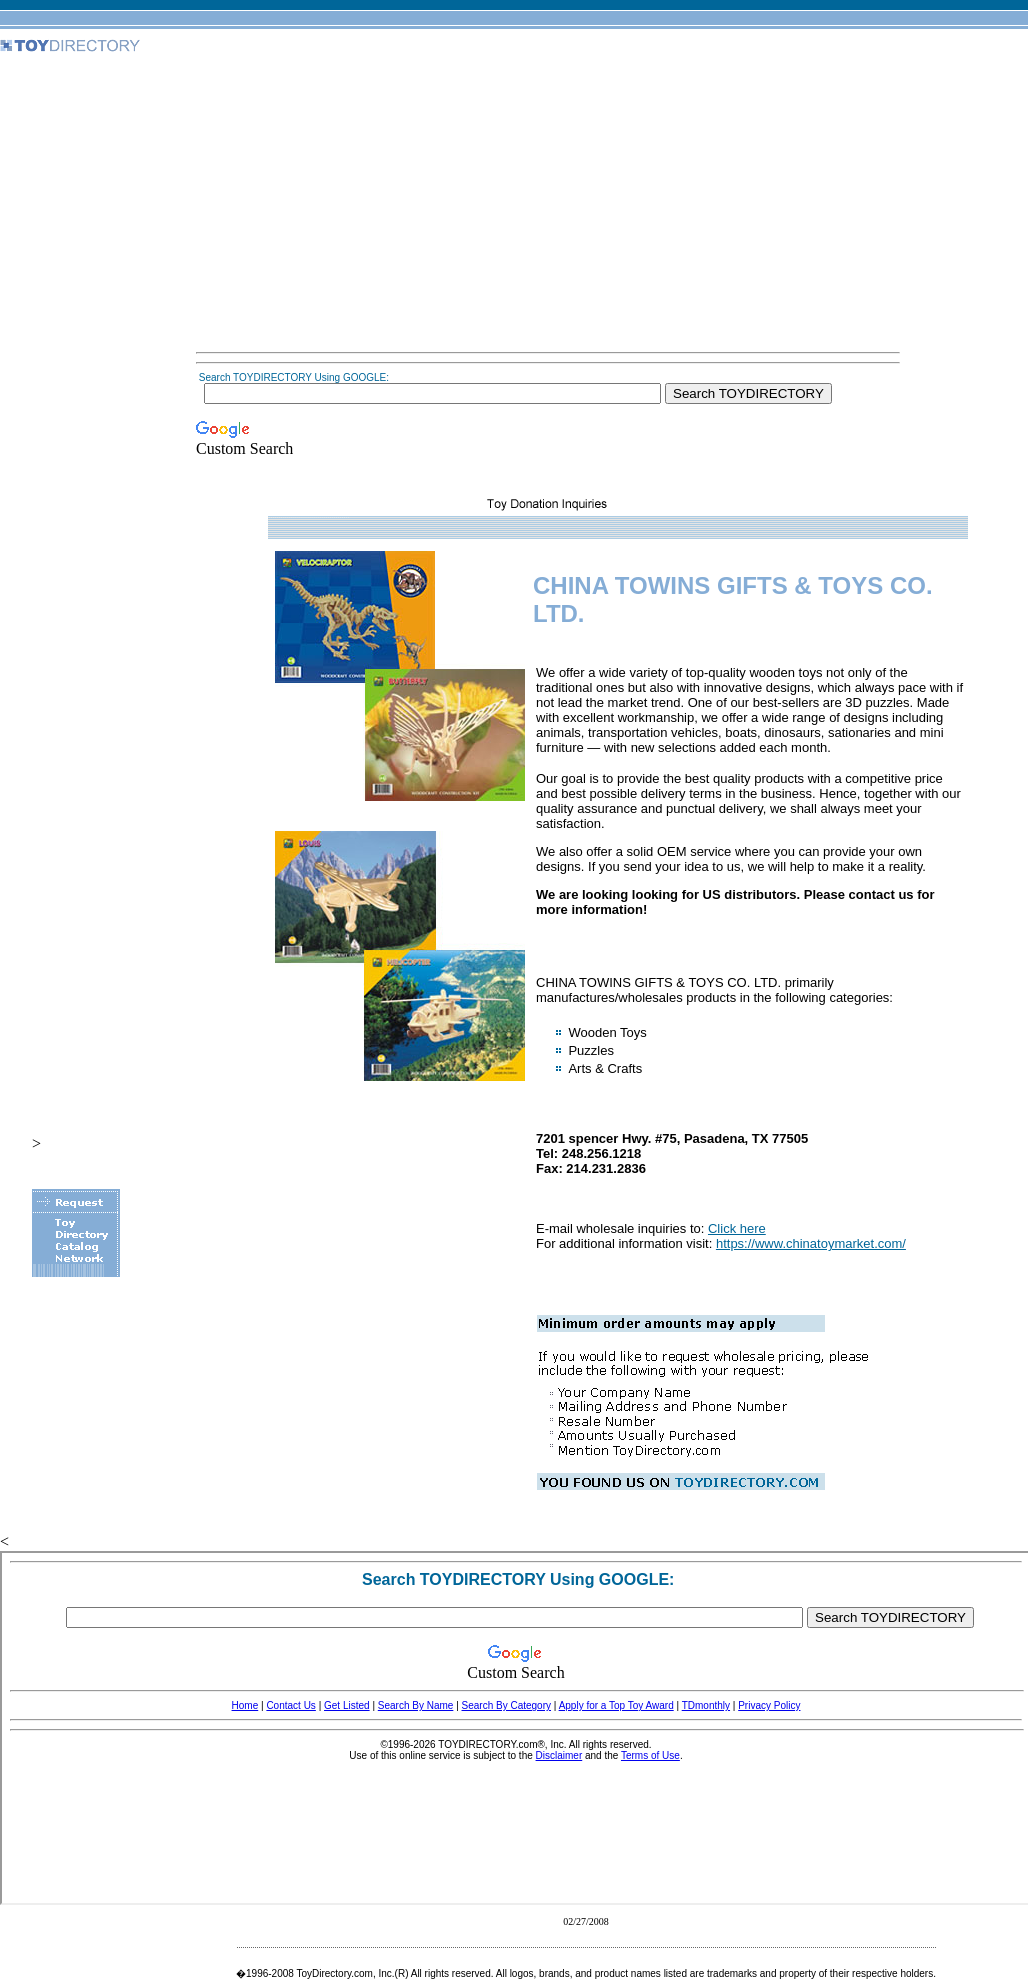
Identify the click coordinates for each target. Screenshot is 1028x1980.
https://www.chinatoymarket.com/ (811, 1243)
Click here (737, 1228)
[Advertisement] (548, 204)
